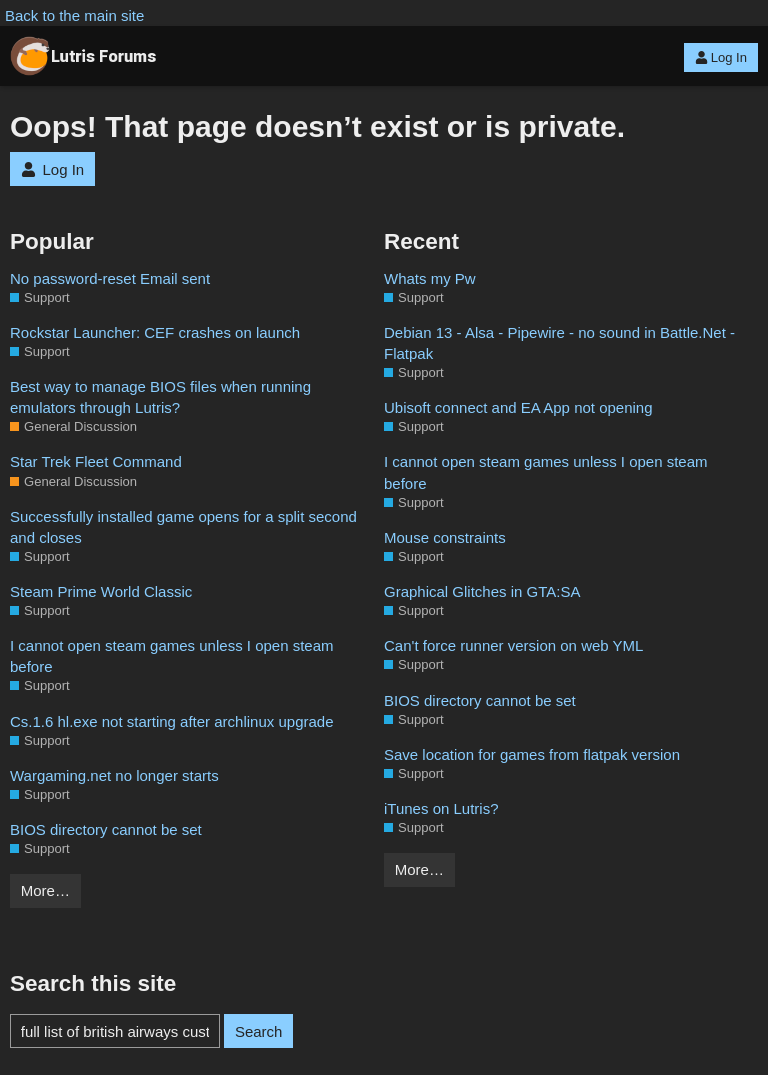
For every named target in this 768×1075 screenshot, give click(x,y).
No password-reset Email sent (110, 278)
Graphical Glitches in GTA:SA (482, 591)
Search (259, 1031)
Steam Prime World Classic (101, 591)
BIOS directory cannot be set (106, 829)
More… (45, 890)
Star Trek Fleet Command (96, 461)
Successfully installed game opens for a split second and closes (183, 527)
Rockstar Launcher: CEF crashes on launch (155, 332)
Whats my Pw (430, 278)
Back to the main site (74, 15)
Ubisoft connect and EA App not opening (518, 407)
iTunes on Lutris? (441, 808)
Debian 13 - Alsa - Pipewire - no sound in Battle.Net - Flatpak (559, 343)
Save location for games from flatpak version (532, 754)
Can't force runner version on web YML (513, 645)
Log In (721, 57)
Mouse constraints (445, 537)
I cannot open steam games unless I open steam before (172, 656)
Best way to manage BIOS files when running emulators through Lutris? (160, 397)
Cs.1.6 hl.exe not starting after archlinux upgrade (172, 721)
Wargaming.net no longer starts (114, 775)
